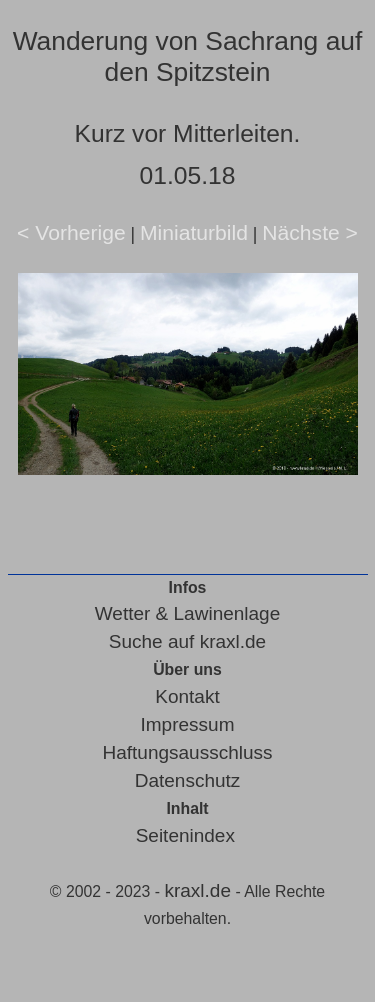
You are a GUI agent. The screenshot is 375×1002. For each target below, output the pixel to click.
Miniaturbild (194, 232)
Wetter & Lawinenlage (188, 613)
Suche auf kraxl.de (187, 641)
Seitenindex (185, 835)
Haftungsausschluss (187, 752)
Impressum (188, 724)
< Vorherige (71, 232)
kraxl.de (197, 890)
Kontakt (187, 696)
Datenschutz (188, 780)
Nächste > (310, 232)
